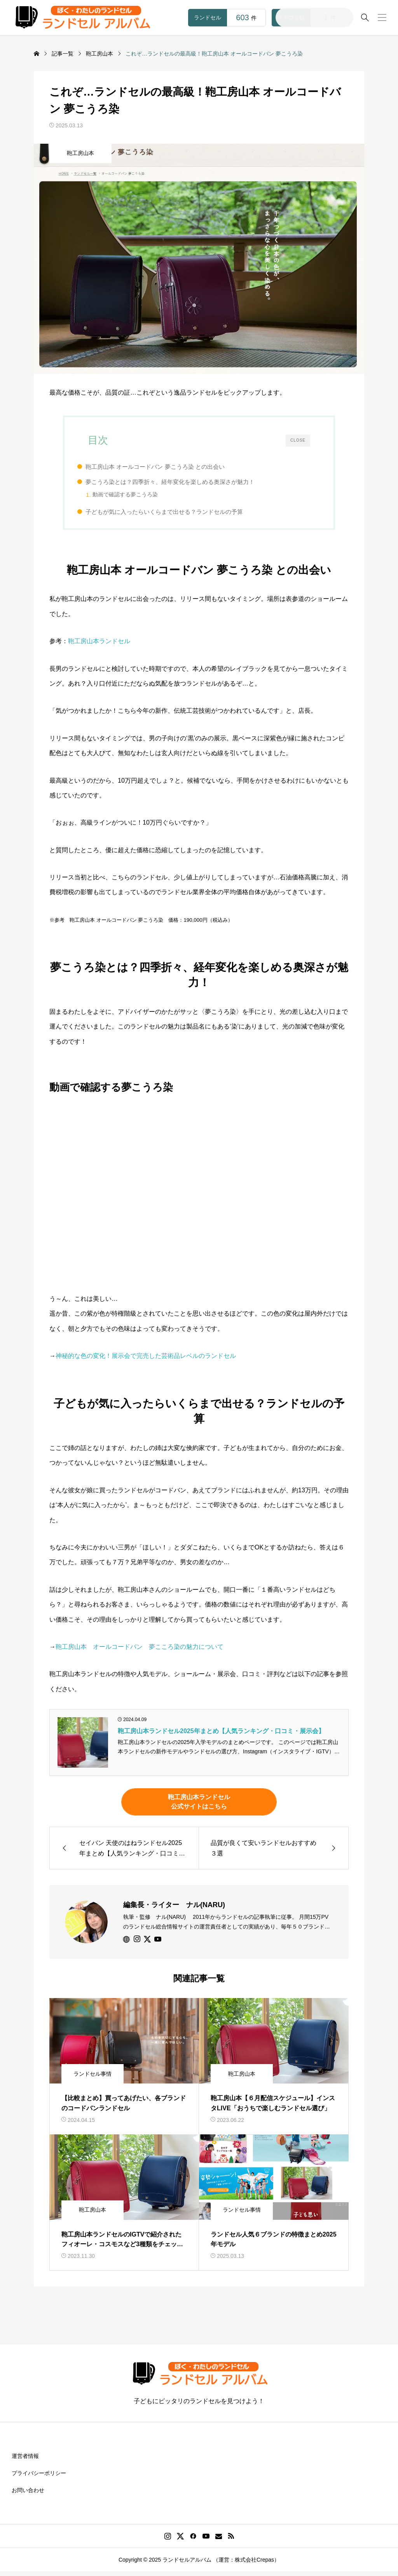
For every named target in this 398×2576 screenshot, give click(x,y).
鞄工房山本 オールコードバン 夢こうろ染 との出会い (165, 466)
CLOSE (297, 440)
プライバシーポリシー (39, 2477)
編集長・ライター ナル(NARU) (174, 1909)
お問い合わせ (28, 2494)
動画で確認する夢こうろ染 (135, 495)
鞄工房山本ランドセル (99, 645)
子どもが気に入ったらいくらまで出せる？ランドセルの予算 (174, 514)
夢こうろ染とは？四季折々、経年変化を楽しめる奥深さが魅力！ (180, 482)
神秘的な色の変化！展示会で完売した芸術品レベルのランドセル (146, 1360)
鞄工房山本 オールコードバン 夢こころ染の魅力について (139, 1651)
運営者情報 (25, 2460)
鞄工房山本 (80, 153)
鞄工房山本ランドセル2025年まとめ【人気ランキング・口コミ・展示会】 (221, 1735)
